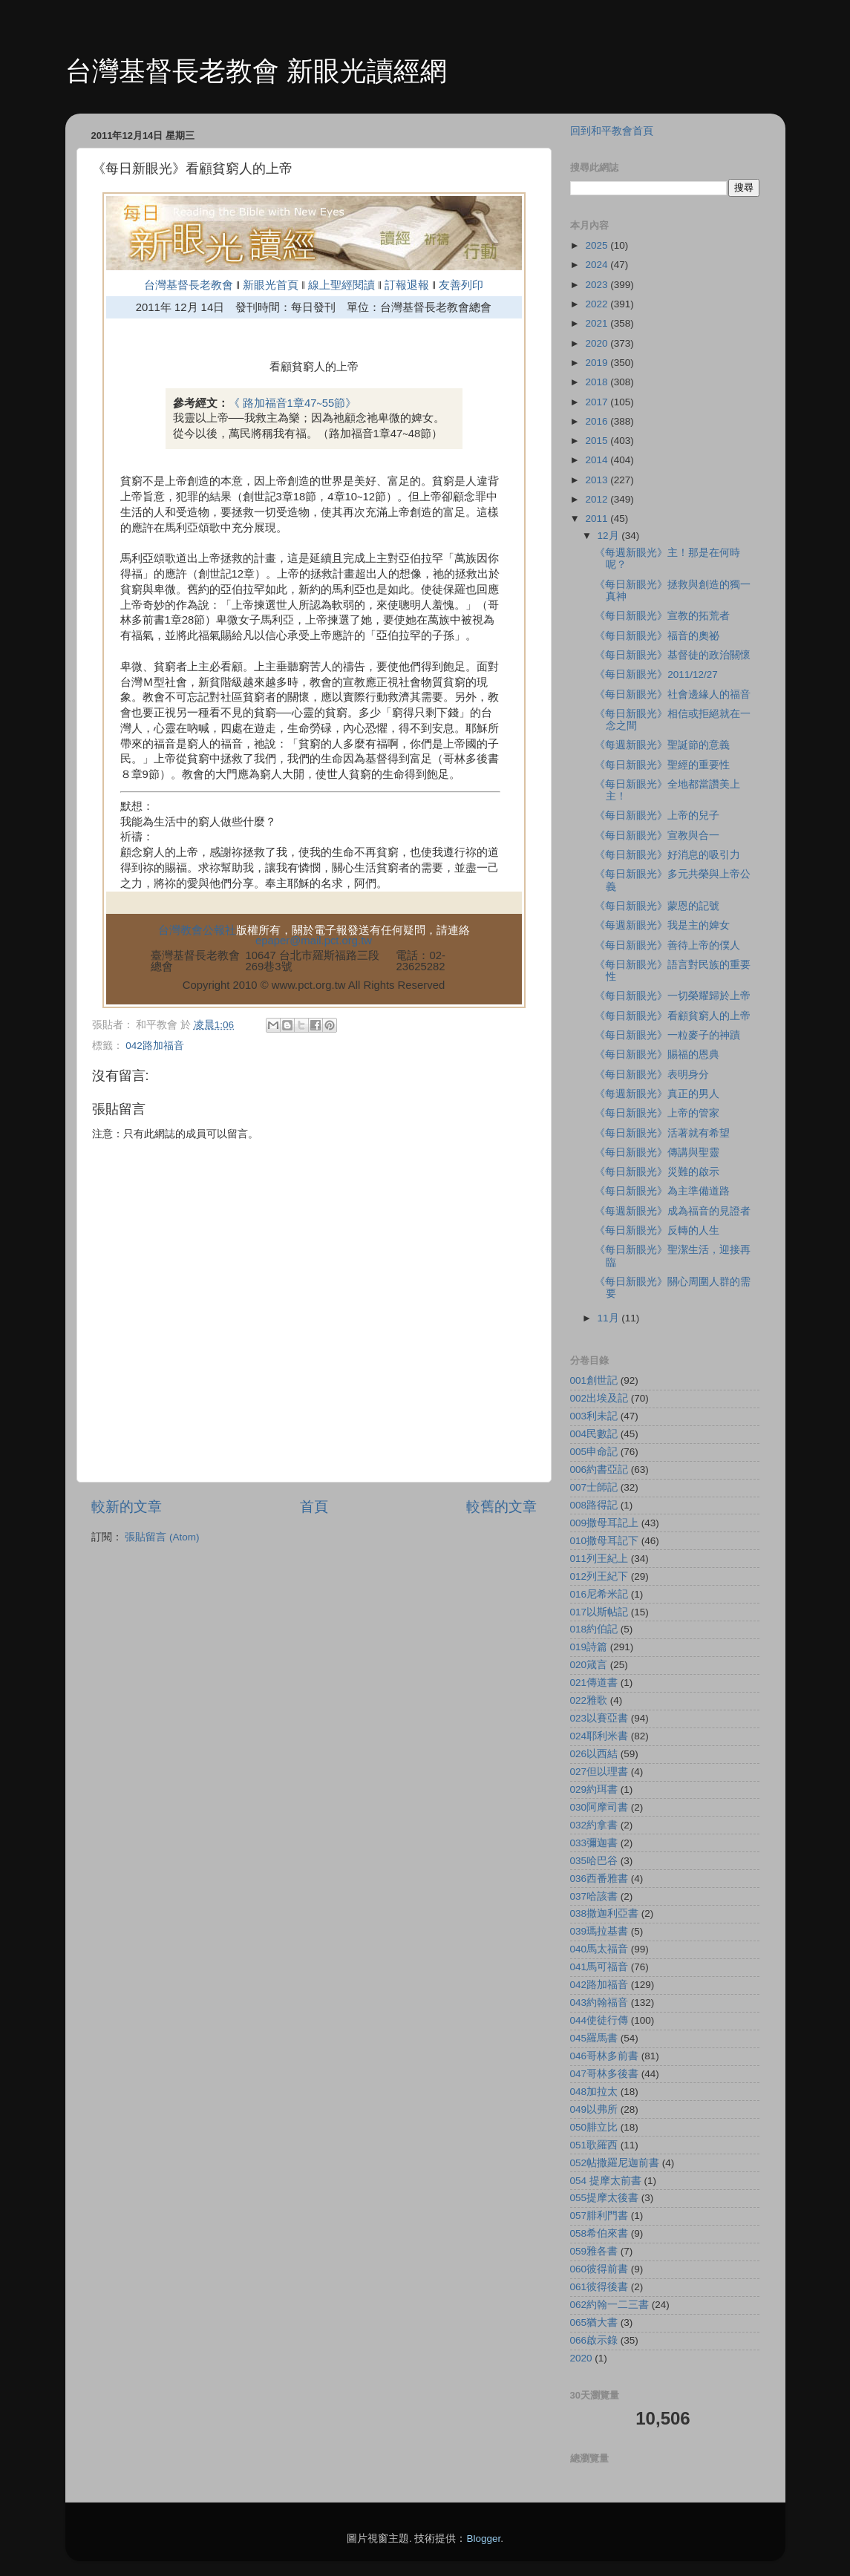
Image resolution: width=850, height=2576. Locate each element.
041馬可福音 (599, 1966)
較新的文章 (126, 1506)
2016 (597, 421)
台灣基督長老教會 (188, 285)
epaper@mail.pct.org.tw (313, 941)
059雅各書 (594, 2251)
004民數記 (594, 1433)
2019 (597, 362)
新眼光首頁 (270, 285)
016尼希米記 (599, 1594)
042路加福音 (154, 1045)
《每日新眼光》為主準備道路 (662, 1191)
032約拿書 (594, 1825)
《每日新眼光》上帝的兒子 (657, 815)
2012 (597, 499)
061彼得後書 (599, 2286)
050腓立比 (594, 2127)
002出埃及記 (599, 1398)
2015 (597, 440)
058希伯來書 (599, 2233)
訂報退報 (407, 285)
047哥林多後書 (604, 2073)
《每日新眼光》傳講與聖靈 (657, 1152)
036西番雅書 (599, 1878)
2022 (597, 304)
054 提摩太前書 (605, 2180)
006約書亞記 (599, 1469)
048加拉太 (594, 2091)
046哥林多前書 (604, 2056)
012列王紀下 (599, 1576)
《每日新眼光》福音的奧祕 (657, 635)
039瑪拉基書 (599, 1931)
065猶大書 (594, 2322)
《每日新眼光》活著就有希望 (662, 1133)
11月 (610, 1318)
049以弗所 (594, 2109)
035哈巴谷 (594, 1860)
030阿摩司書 (599, 1807)
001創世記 (594, 1380)
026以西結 (594, 1753)
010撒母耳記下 (604, 1540)
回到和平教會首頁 (611, 131)
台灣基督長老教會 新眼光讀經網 (256, 71)
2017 (597, 402)
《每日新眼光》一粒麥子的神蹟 (667, 1035)
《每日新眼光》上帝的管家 (657, 1113)
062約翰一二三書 (610, 2304)
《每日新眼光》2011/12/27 (656, 674)
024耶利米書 (599, 1736)
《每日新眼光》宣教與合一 (657, 835)
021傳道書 (594, 1682)
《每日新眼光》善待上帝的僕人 (667, 945)
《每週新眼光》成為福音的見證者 (673, 1211)
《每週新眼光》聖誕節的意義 (662, 745)
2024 (597, 264)
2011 (597, 518)
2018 (597, 382)
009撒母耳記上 (604, 1523)
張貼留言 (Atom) (162, 1537)
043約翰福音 (599, 2002)
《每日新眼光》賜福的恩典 (657, 1054)
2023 (597, 284)
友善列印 (461, 285)
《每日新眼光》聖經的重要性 (662, 765)
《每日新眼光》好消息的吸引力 (667, 854)
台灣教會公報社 (197, 930)
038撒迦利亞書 (604, 1913)
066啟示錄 (594, 2340)
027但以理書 (599, 1771)
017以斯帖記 (599, 1612)
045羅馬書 (594, 2038)
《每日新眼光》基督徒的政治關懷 (673, 655)
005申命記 (594, 1451)
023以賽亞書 (599, 1718)
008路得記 (594, 1505)
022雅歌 (589, 1700)
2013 (597, 480)
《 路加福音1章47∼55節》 (293, 403)
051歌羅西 (594, 2145)
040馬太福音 (599, 1949)
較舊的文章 (501, 1506)
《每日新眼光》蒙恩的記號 (657, 906)
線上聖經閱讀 (340, 285)
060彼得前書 (599, 2269)
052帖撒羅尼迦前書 (615, 2162)
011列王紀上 (599, 1558)
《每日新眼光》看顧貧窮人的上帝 (673, 1015)
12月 (610, 535)
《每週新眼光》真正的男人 (657, 1093)
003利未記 (594, 1416)
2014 (597, 459)
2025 (597, 245)
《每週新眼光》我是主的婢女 (662, 925)
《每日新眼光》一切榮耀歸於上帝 (673, 995)
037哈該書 (594, 1896)
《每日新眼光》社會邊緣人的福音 (673, 694)
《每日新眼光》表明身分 (652, 1074)
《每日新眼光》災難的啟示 (657, 1171)
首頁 (314, 1506)
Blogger (483, 2538)
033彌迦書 (594, 1842)
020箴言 (589, 1664)
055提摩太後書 (604, 2197)
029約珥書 (594, 1789)
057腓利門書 (599, 2215)
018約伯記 (594, 1629)
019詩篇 (589, 1647)
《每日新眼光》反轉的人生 (657, 1230)
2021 (597, 323)
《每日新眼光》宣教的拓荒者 (662, 615)
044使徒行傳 (599, 2020)
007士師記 (594, 1487)
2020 (597, 343)
